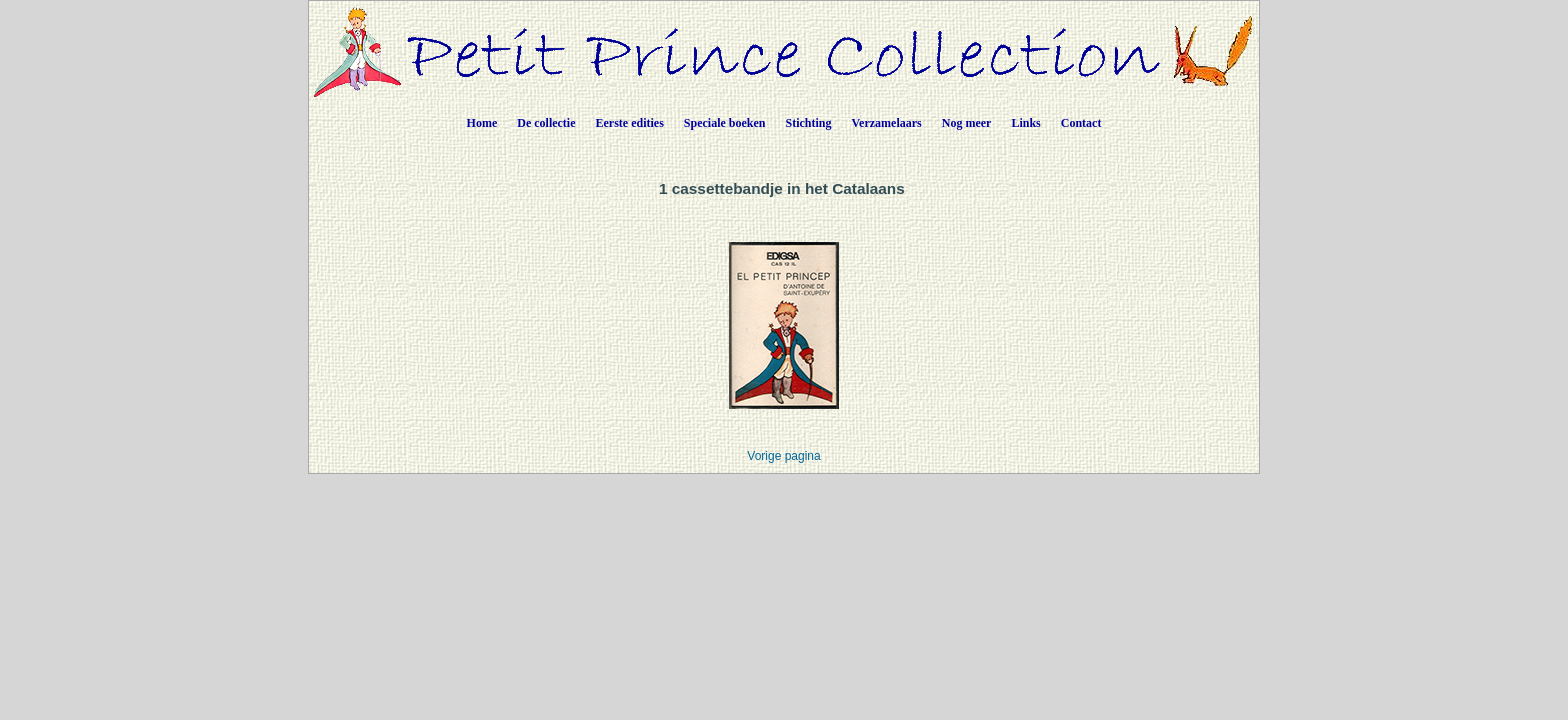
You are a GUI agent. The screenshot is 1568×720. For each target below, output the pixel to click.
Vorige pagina (783, 456)
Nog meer (967, 123)
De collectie (546, 123)
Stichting (809, 123)
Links (1025, 123)
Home (482, 123)
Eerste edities (630, 123)
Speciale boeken (725, 123)
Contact (1081, 123)
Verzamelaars (887, 123)
